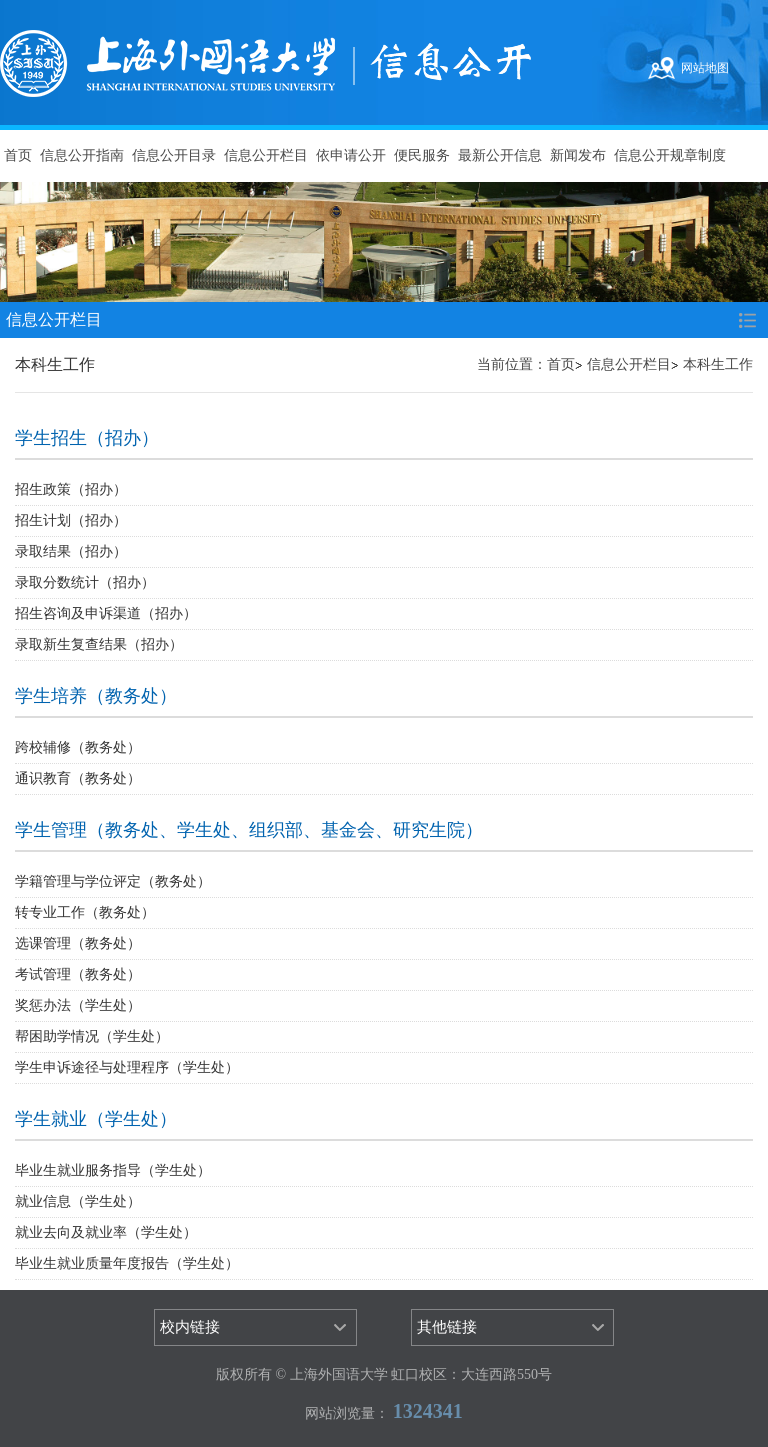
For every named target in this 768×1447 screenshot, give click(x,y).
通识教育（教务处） (78, 778)
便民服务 (422, 155)
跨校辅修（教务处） (78, 747)
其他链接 (447, 1327)
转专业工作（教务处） (85, 912)
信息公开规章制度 (670, 155)
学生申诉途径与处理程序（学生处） (127, 1067)
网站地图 (705, 68)
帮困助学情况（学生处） (92, 1036)
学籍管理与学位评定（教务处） (113, 881)
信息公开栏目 (266, 155)
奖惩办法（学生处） (78, 1005)
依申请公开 (351, 155)
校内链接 (190, 1327)
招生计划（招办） (71, 520)
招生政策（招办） (71, 489)
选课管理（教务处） (78, 943)
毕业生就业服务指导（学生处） (113, 1170)
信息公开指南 (82, 155)
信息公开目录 (174, 155)
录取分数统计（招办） (85, 582)
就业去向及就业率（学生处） (106, 1232)
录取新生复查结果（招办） (99, 644)
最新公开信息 (500, 155)
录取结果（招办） (71, 551)
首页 (18, 155)
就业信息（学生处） (78, 1201)
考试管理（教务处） (78, 974)
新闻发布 (578, 155)
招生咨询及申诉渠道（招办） (106, 613)
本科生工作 (718, 364)
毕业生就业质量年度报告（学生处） (127, 1263)
